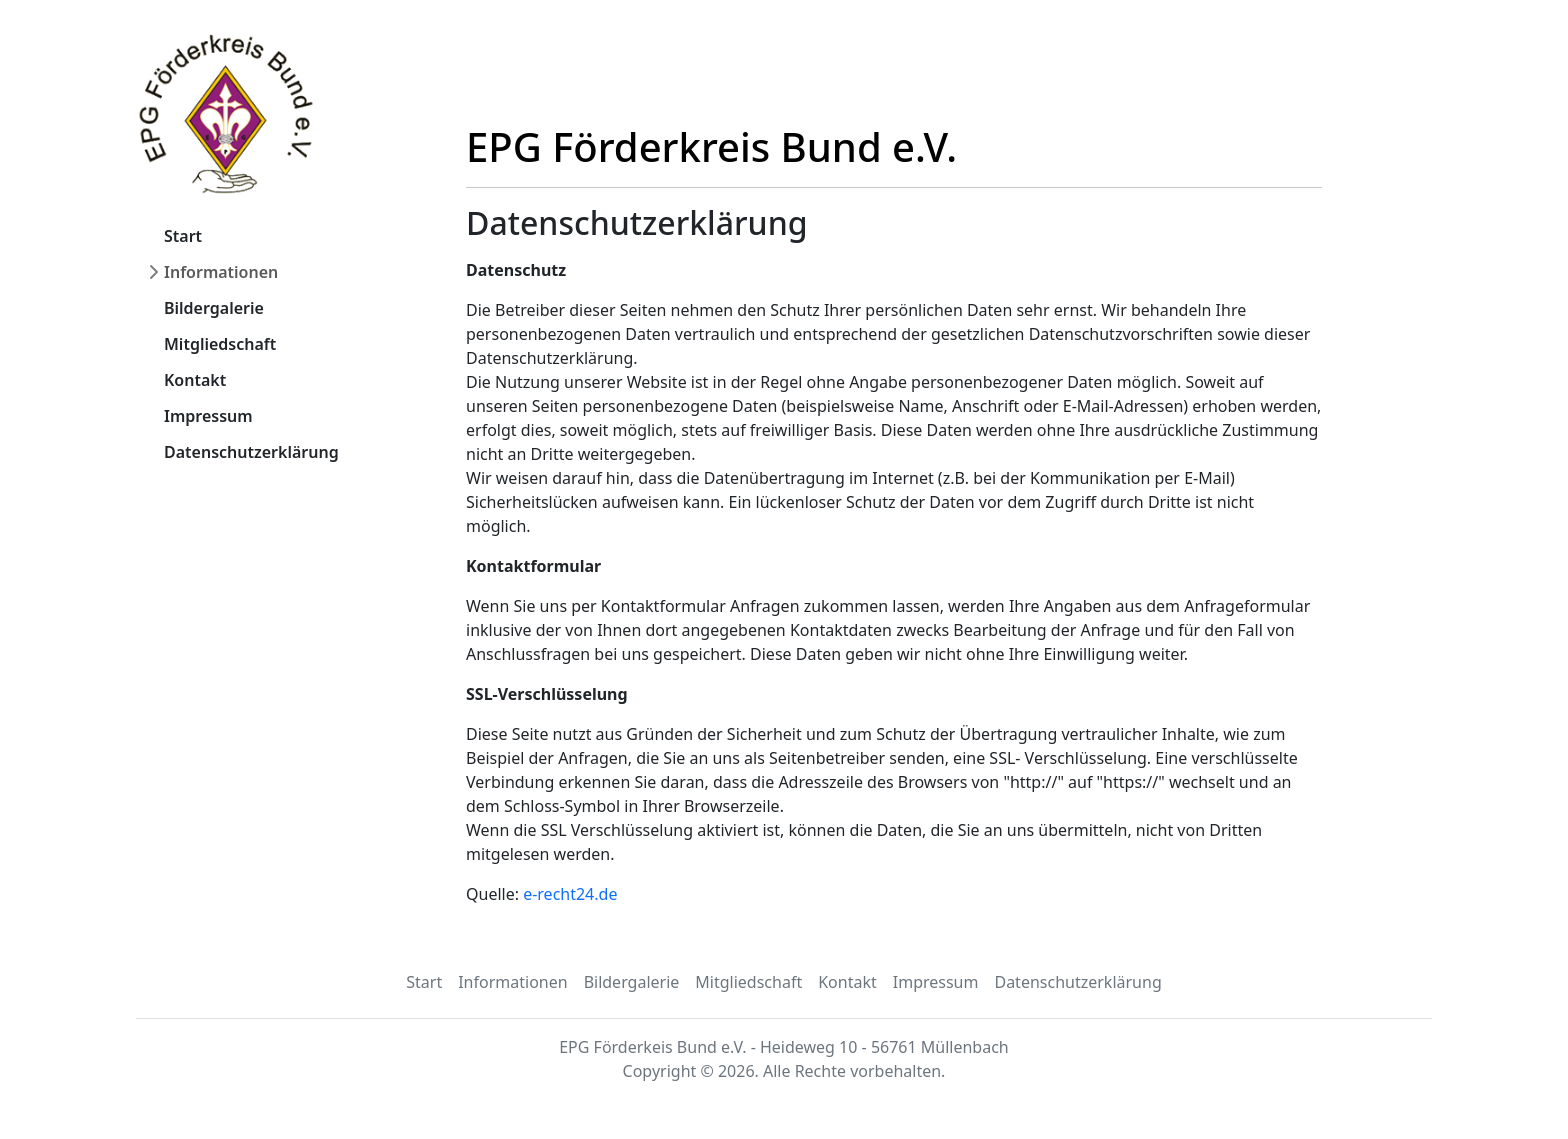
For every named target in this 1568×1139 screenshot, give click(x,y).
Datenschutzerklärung (251, 452)
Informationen (221, 272)
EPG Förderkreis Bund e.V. (711, 147)
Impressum (208, 416)
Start (183, 236)
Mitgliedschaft (220, 344)
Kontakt (195, 380)
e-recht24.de (570, 894)
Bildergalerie (214, 308)
